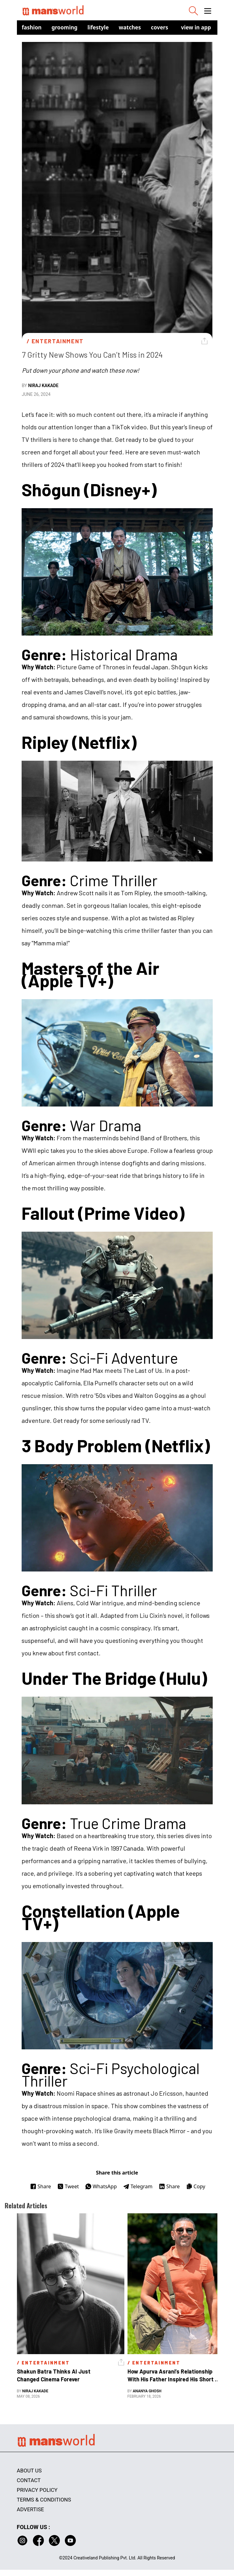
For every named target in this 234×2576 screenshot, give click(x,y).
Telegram (138, 2186)
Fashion (32, 27)
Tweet (68, 2186)
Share (40, 2186)
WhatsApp (101, 2186)
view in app (196, 27)
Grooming (65, 27)
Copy (195, 2186)
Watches (130, 27)
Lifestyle (98, 27)
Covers (159, 27)
